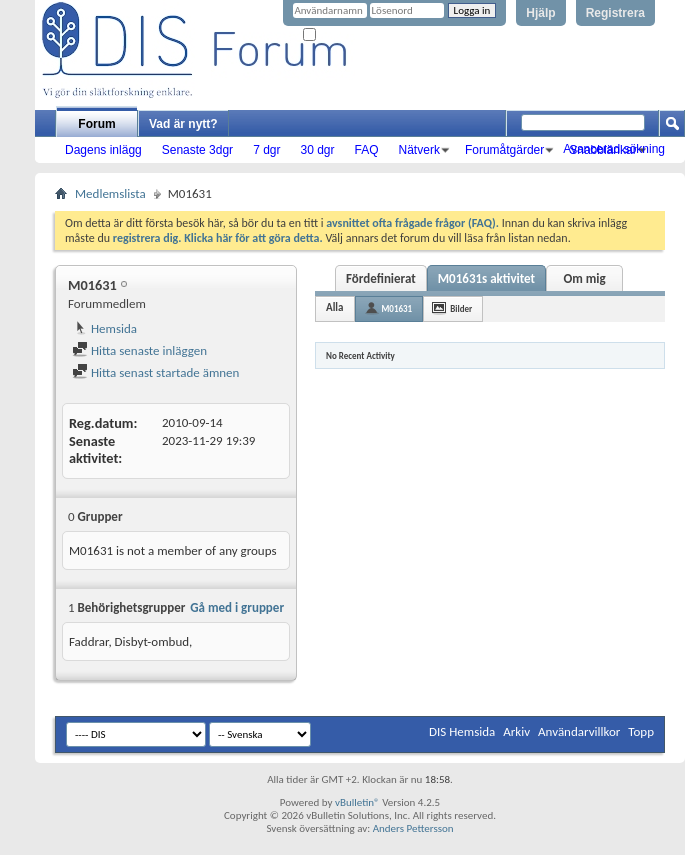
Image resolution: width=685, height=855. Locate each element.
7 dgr (266, 150)
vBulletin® (357, 802)
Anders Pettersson (413, 828)
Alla (335, 307)
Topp (641, 731)
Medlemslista (110, 193)
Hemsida (104, 328)
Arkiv (516, 731)
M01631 (397, 308)
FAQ (367, 150)
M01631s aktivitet (486, 278)
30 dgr (317, 150)
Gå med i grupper (237, 607)
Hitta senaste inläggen (139, 350)
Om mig (584, 278)
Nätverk (419, 150)
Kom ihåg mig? (344, 35)
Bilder (461, 308)
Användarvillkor (579, 731)
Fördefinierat (381, 278)
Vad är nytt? (183, 124)
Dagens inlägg (103, 150)
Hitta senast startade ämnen (155, 372)
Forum (96, 124)
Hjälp (540, 13)
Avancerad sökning (614, 149)
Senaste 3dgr (197, 150)
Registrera (615, 13)
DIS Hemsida (462, 731)
